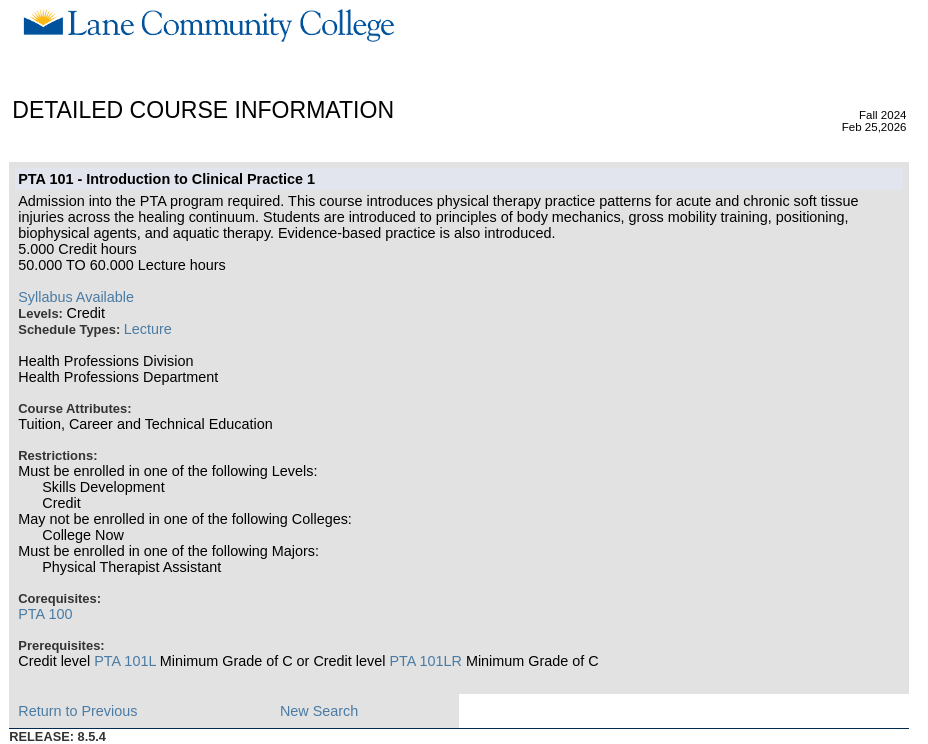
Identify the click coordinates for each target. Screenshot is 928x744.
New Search (319, 711)
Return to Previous (77, 711)
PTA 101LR (425, 661)
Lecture (148, 329)
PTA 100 (45, 614)
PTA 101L (125, 661)
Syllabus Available (76, 297)
